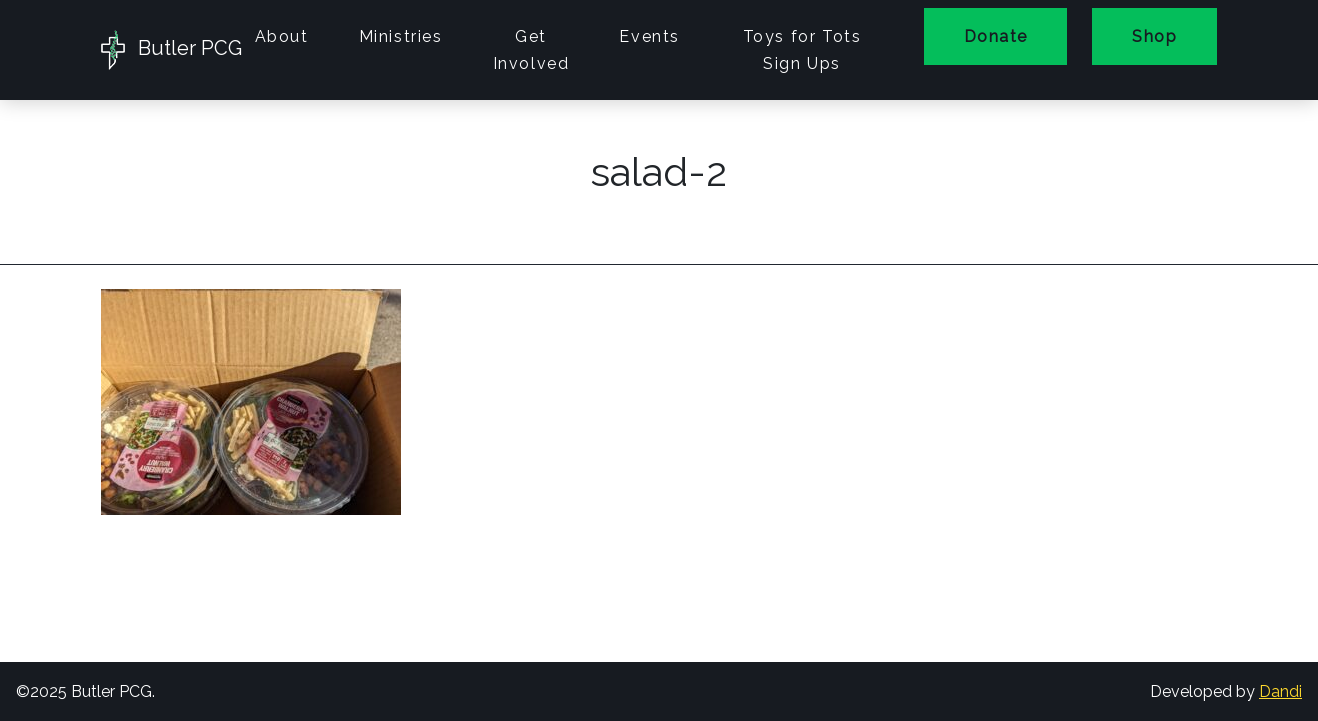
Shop (1154, 36)
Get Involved (531, 50)
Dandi (1280, 691)
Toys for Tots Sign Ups (802, 50)
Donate (995, 36)
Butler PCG (165, 50)
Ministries (401, 36)
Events (649, 36)
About (282, 36)
